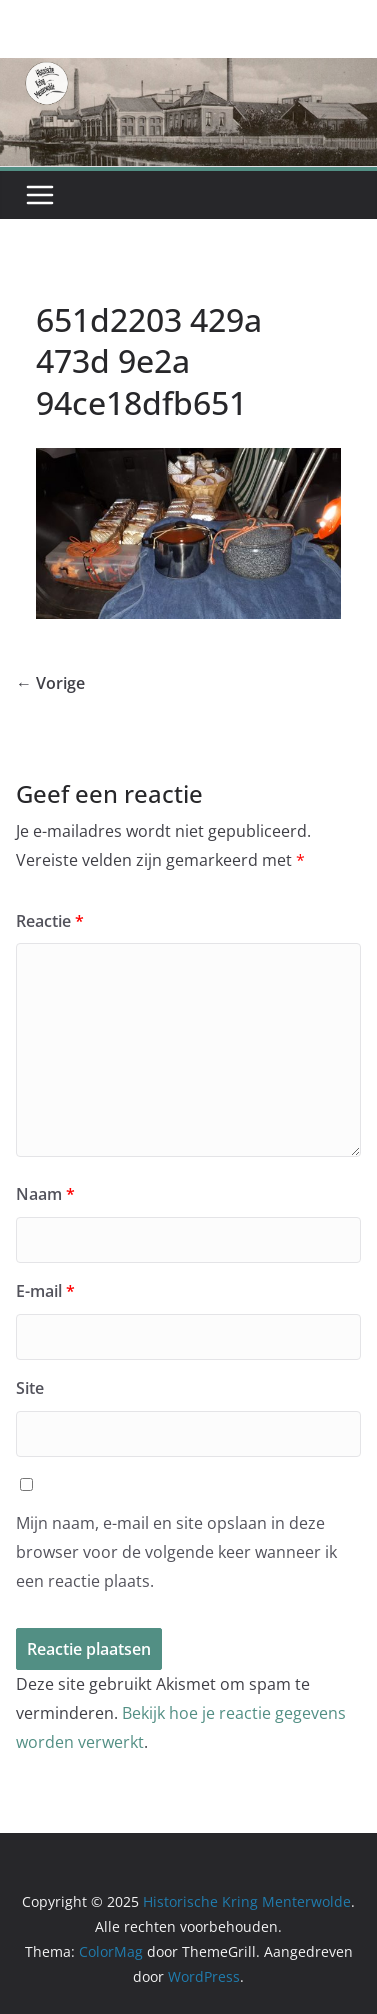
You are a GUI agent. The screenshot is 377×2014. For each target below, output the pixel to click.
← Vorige (50, 683)
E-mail (45, 1291)
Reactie (50, 921)
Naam (45, 1194)
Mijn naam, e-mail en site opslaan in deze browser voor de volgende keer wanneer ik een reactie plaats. (176, 1552)
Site (30, 1388)
